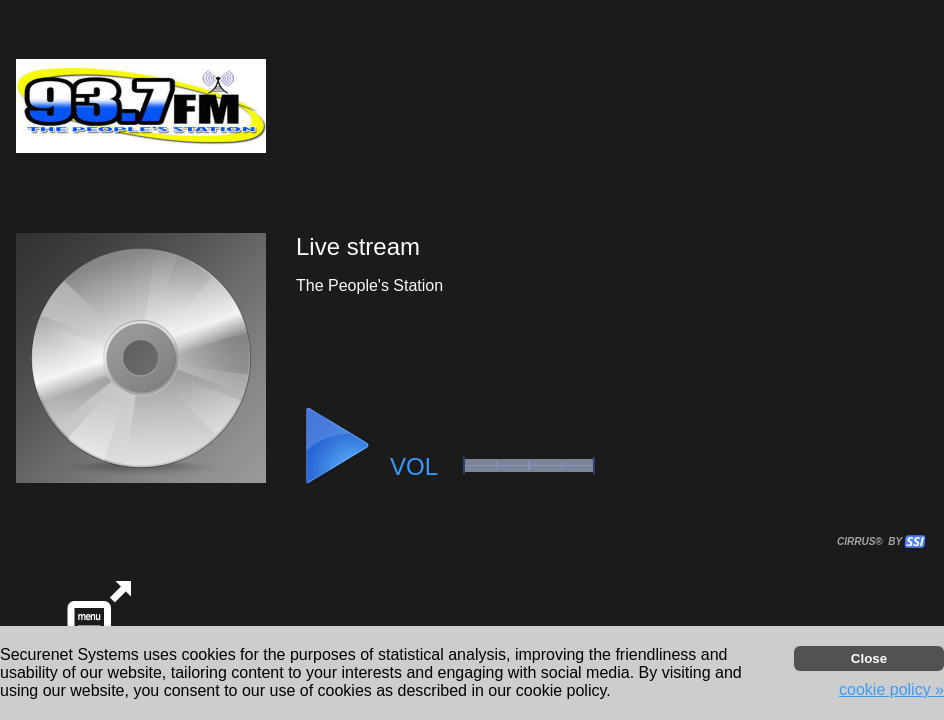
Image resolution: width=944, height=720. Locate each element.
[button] (336, 446)
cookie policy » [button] (891, 689)
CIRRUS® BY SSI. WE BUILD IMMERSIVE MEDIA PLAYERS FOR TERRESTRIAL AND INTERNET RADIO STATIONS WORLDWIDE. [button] (872, 541)
